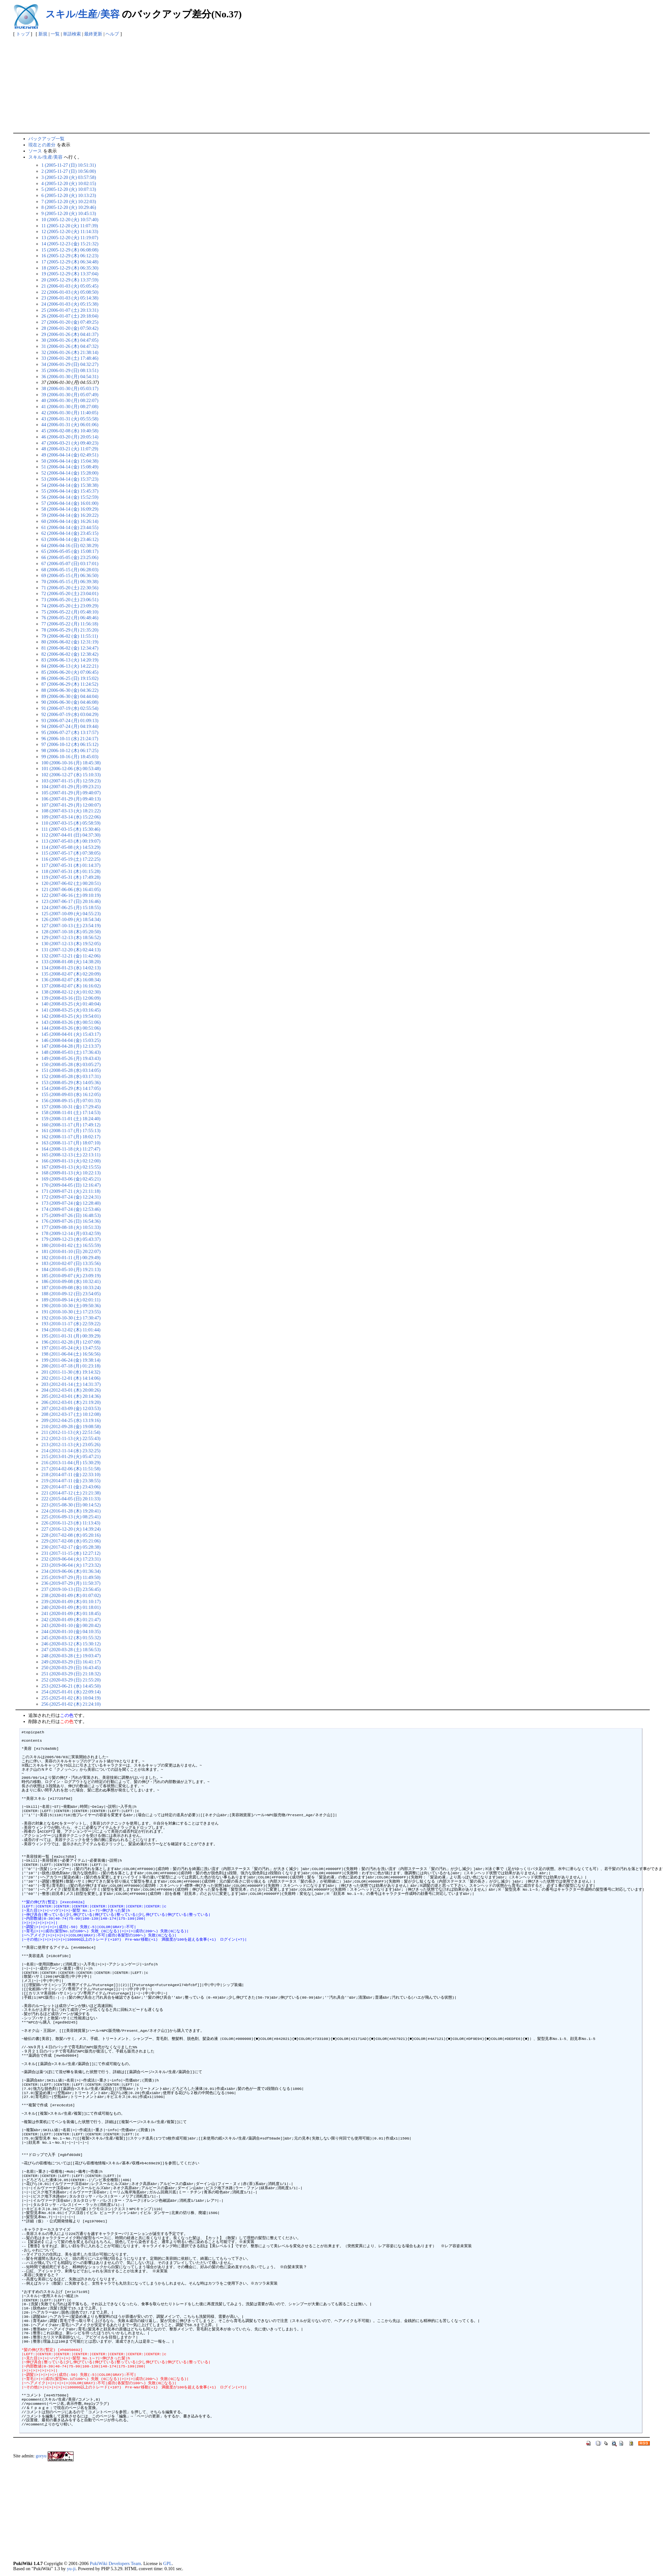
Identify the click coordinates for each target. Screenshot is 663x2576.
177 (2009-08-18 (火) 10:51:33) (71, 1227)
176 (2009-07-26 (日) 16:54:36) (71, 1221)
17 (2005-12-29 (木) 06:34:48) (69, 261)
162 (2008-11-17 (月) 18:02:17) (70, 1136)
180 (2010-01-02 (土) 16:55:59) (71, 1245)
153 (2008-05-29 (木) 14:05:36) (71, 1082)
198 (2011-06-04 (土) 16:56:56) (70, 1354)
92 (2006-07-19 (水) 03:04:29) (69, 714)
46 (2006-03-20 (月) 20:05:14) (69, 436)
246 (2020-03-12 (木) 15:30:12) (71, 1643)
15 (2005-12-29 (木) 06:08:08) (69, 249)
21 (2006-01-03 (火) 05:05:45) (69, 286)
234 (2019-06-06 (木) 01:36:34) (71, 1571)
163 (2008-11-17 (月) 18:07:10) (70, 1142)
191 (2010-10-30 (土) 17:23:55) (71, 1311)
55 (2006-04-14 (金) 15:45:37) (69, 491)
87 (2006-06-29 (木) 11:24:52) (69, 684)
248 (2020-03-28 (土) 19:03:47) (71, 1655)
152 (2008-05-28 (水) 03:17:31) (71, 1076)
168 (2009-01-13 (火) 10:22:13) (71, 1172)
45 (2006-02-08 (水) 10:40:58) (69, 430)
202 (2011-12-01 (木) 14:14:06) (70, 1378)
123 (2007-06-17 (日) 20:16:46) (71, 901)
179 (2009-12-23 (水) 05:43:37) (71, 1239)
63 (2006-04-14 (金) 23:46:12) (69, 539)
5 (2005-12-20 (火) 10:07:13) (68, 189)
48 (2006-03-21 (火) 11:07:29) (69, 448)
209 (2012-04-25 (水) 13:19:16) (71, 1420)
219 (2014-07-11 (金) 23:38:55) (70, 1480)
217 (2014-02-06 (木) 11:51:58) (70, 1468)
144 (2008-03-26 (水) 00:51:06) (71, 1028)
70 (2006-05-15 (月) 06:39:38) (69, 581)
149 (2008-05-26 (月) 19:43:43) (71, 1058)
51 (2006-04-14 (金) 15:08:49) (69, 466)
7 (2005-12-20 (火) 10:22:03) (68, 201)
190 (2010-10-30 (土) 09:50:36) (71, 1305)
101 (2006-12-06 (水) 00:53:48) (71, 768)
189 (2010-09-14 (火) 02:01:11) (70, 1299)
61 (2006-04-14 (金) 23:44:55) (69, 527)
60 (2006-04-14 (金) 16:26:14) (69, 521)
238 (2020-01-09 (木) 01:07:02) (71, 1595)
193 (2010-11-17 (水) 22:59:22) (70, 1323)
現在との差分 (41, 144)
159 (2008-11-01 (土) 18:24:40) (70, 1118)
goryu (41, 2455)
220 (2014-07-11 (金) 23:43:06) (70, 1486)
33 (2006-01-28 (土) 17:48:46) (69, 358)
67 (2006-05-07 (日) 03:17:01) (69, 563)
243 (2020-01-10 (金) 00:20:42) (71, 1625)
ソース (35, 150)
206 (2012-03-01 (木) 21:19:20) (71, 1402)
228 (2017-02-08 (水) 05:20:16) (71, 1535)
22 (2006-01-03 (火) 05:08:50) (69, 292)
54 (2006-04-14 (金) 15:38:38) (69, 485)
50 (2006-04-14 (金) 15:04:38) (69, 461)
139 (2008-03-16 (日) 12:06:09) (71, 998)
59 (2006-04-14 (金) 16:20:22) (69, 515)
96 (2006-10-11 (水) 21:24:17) (69, 738)
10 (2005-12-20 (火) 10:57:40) (69, 219)
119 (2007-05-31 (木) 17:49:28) (70, 877)
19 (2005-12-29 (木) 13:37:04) (69, 273)
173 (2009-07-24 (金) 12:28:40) (71, 1203)
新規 (42, 33)
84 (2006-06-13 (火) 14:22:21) (69, 666)
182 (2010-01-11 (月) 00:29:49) (70, 1257)
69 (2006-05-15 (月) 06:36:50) (69, 575)
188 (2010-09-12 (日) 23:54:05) (71, 1293)
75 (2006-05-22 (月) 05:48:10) (69, 611)
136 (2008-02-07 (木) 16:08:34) (71, 979)
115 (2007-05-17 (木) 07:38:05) (70, 853)
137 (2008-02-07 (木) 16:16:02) (71, 985)
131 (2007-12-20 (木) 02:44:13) (71, 949)
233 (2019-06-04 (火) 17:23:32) (71, 1565)
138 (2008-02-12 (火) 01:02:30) (71, 991)
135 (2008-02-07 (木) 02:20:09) (71, 973)
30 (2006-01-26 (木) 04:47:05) (69, 340)
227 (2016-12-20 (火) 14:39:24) (71, 1529)
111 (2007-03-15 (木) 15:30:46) (70, 829)
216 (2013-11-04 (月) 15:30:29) (70, 1462)
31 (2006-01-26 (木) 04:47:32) (69, 346)
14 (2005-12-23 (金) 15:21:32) (69, 243)
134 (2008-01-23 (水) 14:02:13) (71, 967)
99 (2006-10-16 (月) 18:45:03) (69, 756)
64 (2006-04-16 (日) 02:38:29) (69, 545)
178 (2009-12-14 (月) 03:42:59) (71, 1233)
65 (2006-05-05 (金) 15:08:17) (69, 551)
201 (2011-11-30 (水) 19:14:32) (70, 1372)
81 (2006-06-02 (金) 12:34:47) (69, 648)
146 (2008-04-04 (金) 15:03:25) (71, 1040)
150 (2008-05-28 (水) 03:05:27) (71, 1064)
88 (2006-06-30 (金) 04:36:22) (69, 690)
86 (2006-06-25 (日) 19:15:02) (69, 678)
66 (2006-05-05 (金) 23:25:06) (69, 557)
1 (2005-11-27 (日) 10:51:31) (68, 165)
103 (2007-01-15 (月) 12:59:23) (71, 780)
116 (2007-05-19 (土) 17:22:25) (70, 859)
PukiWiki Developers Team (115, 2563)
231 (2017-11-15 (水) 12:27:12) (70, 1553)
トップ (23, 33)
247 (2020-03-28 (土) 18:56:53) (71, 1649)
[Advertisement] (331, 84)
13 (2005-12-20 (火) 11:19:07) (69, 237)
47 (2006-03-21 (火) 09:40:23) (69, 443)
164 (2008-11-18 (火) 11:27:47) (70, 1148)
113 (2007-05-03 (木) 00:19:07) (70, 841)
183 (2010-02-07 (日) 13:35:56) (71, 1263)
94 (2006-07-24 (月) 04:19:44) (69, 726)
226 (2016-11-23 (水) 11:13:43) (70, 1522)
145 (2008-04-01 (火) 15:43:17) (71, 1034)
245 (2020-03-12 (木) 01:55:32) (71, 1637)
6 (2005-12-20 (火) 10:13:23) (68, 195)
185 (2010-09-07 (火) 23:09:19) (71, 1275)
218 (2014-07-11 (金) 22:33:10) (70, 1474)
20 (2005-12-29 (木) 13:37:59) (69, 279)
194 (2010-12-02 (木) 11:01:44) (70, 1329)
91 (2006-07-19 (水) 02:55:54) (69, 708)
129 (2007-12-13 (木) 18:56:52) (71, 937)
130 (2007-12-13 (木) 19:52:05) (71, 943)
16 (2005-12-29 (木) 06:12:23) (69, 255)
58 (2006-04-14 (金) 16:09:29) (69, 509)
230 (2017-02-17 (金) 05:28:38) (71, 1547)
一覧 (55, 33)
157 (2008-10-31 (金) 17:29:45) (71, 1106)
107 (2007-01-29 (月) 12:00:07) (71, 805)
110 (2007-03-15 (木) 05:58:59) (70, 823)
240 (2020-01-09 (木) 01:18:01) (71, 1607)
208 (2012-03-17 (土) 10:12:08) (71, 1414)
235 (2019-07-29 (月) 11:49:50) (70, 1577)
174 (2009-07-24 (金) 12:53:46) (71, 1209)
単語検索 (72, 33)
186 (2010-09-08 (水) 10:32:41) (71, 1281)
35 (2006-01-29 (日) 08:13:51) (69, 370)
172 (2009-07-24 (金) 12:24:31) (71, 1197)
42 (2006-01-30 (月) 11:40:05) (69, 412)
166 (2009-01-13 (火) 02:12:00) (71, 1160)
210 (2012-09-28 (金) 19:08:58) (71, 1426)
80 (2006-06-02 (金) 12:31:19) (69, 641)
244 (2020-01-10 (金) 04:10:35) (71, 1631)
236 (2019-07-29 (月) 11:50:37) (70, 1583)
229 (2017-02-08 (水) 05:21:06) (71, 1540)
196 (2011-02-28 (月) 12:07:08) (70, 1342)
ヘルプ (112, 33)
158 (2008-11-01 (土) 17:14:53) (70, 1112)
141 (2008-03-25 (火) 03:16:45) (71, 1010)
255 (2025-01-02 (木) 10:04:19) (71, 1697)
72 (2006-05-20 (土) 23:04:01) (69, 593)
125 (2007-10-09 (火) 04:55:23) (71, 913)
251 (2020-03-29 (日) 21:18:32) (71, 1673)
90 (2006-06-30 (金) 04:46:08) (69, 702)
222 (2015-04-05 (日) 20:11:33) (70, 1498)
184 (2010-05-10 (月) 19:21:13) (71, 1269)
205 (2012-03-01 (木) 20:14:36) (71, 1396)
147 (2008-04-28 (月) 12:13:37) (71, 1046)
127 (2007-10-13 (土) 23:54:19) (71, 925)
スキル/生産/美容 (82, 14)
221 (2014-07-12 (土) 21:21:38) (71, 1492)
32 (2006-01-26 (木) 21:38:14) (69, 352)
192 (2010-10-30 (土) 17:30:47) (71, 1317)
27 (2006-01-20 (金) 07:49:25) (69, 322)
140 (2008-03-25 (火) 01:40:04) (71, 1003)
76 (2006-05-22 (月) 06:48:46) (69, 617)
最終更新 (93, 33)
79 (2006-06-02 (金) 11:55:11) (69, 636)
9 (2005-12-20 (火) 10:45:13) (68, 213)
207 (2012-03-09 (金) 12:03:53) (71, 1408)
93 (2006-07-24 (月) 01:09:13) (69, 720)
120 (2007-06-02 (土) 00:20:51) (71, 883)
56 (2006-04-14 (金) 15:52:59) (69, 497)
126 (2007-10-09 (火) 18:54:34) (71, 919)
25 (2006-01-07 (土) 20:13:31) (69, 310)
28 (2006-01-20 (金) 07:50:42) (69, 328)
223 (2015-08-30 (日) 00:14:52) (71, 1504)
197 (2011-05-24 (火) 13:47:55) (70, 1347)
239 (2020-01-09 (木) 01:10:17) (71, 1601)
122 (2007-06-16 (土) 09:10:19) (71, 895)
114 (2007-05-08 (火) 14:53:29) (70, 847)
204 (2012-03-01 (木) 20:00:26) (71, 1390)
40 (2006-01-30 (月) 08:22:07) (69, 400)
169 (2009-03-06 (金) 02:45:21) (71, 1178)
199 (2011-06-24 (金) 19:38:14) (70, 1360)
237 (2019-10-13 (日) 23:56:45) (71, 1589)
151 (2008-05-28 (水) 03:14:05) (71, 1070)
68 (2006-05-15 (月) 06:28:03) (69, 569)
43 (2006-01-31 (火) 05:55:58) (69, 418)
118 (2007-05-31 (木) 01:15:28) (70, 871)
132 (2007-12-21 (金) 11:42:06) (70, 955)
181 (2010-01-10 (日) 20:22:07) (71, 1251)
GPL (167, 2563)
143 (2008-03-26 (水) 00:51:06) (71, 1022)
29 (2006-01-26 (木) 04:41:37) (69, 334)
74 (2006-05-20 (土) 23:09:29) (69, 605)
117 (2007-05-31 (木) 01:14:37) (70, 865)
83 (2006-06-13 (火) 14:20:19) (69, 659)
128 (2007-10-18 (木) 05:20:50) (71, 931)
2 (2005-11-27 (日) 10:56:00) (68, 171)
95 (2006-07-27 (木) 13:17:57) (69, 732)
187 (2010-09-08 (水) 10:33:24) (71, 1287)
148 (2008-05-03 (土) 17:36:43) (71, 1052)
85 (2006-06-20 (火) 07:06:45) (69, 672)
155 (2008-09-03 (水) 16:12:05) (71, 1094)
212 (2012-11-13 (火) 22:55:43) (70, 1438)
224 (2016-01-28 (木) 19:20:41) (71, 1510)
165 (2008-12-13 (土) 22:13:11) (70, 1154)
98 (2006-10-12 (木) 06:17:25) (69, 750)
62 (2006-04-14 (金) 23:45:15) (69, 533)
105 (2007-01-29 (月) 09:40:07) (71, 792)
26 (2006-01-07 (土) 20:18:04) (69, 315)
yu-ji (71, 2568)
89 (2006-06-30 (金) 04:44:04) (69, 696)
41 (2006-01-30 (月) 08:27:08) (69, 406)
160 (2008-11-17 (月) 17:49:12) (70, 1124)
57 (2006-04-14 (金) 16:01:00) (69, 503)
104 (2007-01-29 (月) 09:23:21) (71, 786)
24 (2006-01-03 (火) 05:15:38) (69, 304)
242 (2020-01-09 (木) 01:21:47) (71, 1619)
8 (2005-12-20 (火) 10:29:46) (68, 207)
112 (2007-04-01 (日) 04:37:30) (70, 834)
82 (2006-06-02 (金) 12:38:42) (69, 654)
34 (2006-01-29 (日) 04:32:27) (69, 364)
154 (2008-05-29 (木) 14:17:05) (71, 1088)
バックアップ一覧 (46, 138)
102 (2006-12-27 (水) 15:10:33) (71, 774)
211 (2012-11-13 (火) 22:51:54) (70, 1432)
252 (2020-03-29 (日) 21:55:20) (71, 1679)
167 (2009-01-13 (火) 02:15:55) (71, 1167)
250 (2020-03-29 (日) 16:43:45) (71, 1667)
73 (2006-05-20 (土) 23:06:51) (69, 599)
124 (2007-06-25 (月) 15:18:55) (71, 907)
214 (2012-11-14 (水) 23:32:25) (70, 1450)
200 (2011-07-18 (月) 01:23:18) (70, 1365)
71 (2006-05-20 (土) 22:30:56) (69, 587)
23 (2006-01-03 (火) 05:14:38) (69, 297)
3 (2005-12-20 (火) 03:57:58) (68, 177)
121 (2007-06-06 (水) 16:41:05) (71, 889)
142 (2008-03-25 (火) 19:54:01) (71, 1016)
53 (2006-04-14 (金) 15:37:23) (69, 479)
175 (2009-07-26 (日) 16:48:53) (71, 1215)
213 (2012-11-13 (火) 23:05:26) (70, 1444)
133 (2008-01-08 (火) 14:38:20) (71, 961)
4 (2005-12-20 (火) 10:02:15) (68, 183)
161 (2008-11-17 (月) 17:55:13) (70, 1130)
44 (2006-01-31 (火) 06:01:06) (69, 424)
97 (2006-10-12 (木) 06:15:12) (69, 744)
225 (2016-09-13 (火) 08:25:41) (71, 1516)
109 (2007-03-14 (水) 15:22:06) (71, 816)
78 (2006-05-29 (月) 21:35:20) (69, 629)
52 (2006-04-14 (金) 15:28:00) (69, 472)
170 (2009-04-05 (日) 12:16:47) (71, 1185)
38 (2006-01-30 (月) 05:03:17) (69, 388)
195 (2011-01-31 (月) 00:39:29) (70, 1335)
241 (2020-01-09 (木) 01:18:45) (71, 1613)
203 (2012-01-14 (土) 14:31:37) (71, 1384)
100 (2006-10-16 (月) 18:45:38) (71, 762)
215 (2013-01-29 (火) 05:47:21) (71, 1456)
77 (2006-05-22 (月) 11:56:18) (69, 623)
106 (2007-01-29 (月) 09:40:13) (71, 798)
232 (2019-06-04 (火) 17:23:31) (71, 1559)
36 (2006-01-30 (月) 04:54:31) (69, 376)
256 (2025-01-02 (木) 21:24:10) (71, 1704)
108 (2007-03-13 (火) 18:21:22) (71, 810)
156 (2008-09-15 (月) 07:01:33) (71, 1100)
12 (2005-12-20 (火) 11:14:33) (69, 231)
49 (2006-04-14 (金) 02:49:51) (69, 454)
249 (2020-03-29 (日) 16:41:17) (71, 1661)
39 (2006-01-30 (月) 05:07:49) (69, 394)
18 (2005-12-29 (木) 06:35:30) (69, 267)
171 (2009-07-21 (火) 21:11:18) (70, 1191)
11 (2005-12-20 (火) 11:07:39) (69, 225)
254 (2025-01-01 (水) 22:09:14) (71, 1691)
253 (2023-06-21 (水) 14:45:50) (71, 1686)
